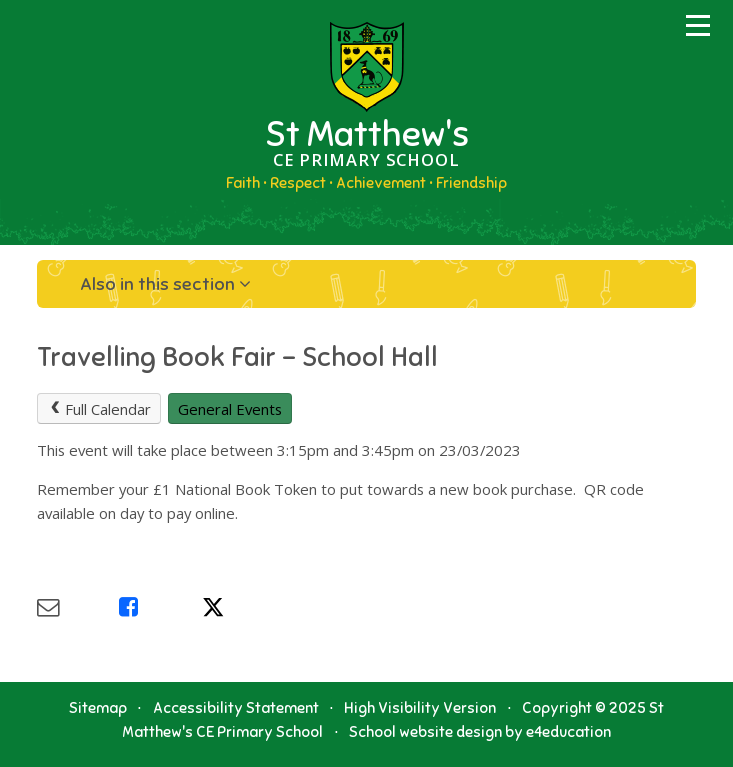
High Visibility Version (420, 708)
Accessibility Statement (236, 708)
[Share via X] (243, 607)
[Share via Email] (78, 607)
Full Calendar (99, 409)
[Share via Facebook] (160, 607)
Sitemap (98, 708)
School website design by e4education (480, 732)
